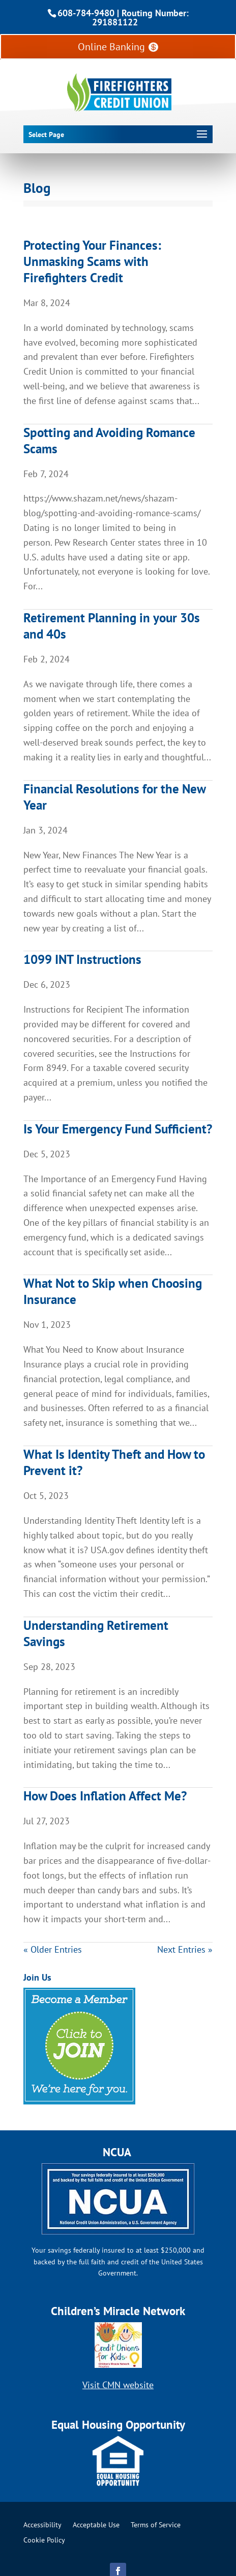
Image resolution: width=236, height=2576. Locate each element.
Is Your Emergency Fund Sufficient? (117, 1129)
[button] (115, 134)
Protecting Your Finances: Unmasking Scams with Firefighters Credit (92, 261)
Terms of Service (156, 2525)
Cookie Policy (44, 2540)
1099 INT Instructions (82, 959)
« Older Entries (52, 1949)
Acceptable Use (96, 2525)
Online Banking (111, 46)
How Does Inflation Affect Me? (105, 1796)
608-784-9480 (85, 13)
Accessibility (42, 2525)
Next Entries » (185, 1949)
